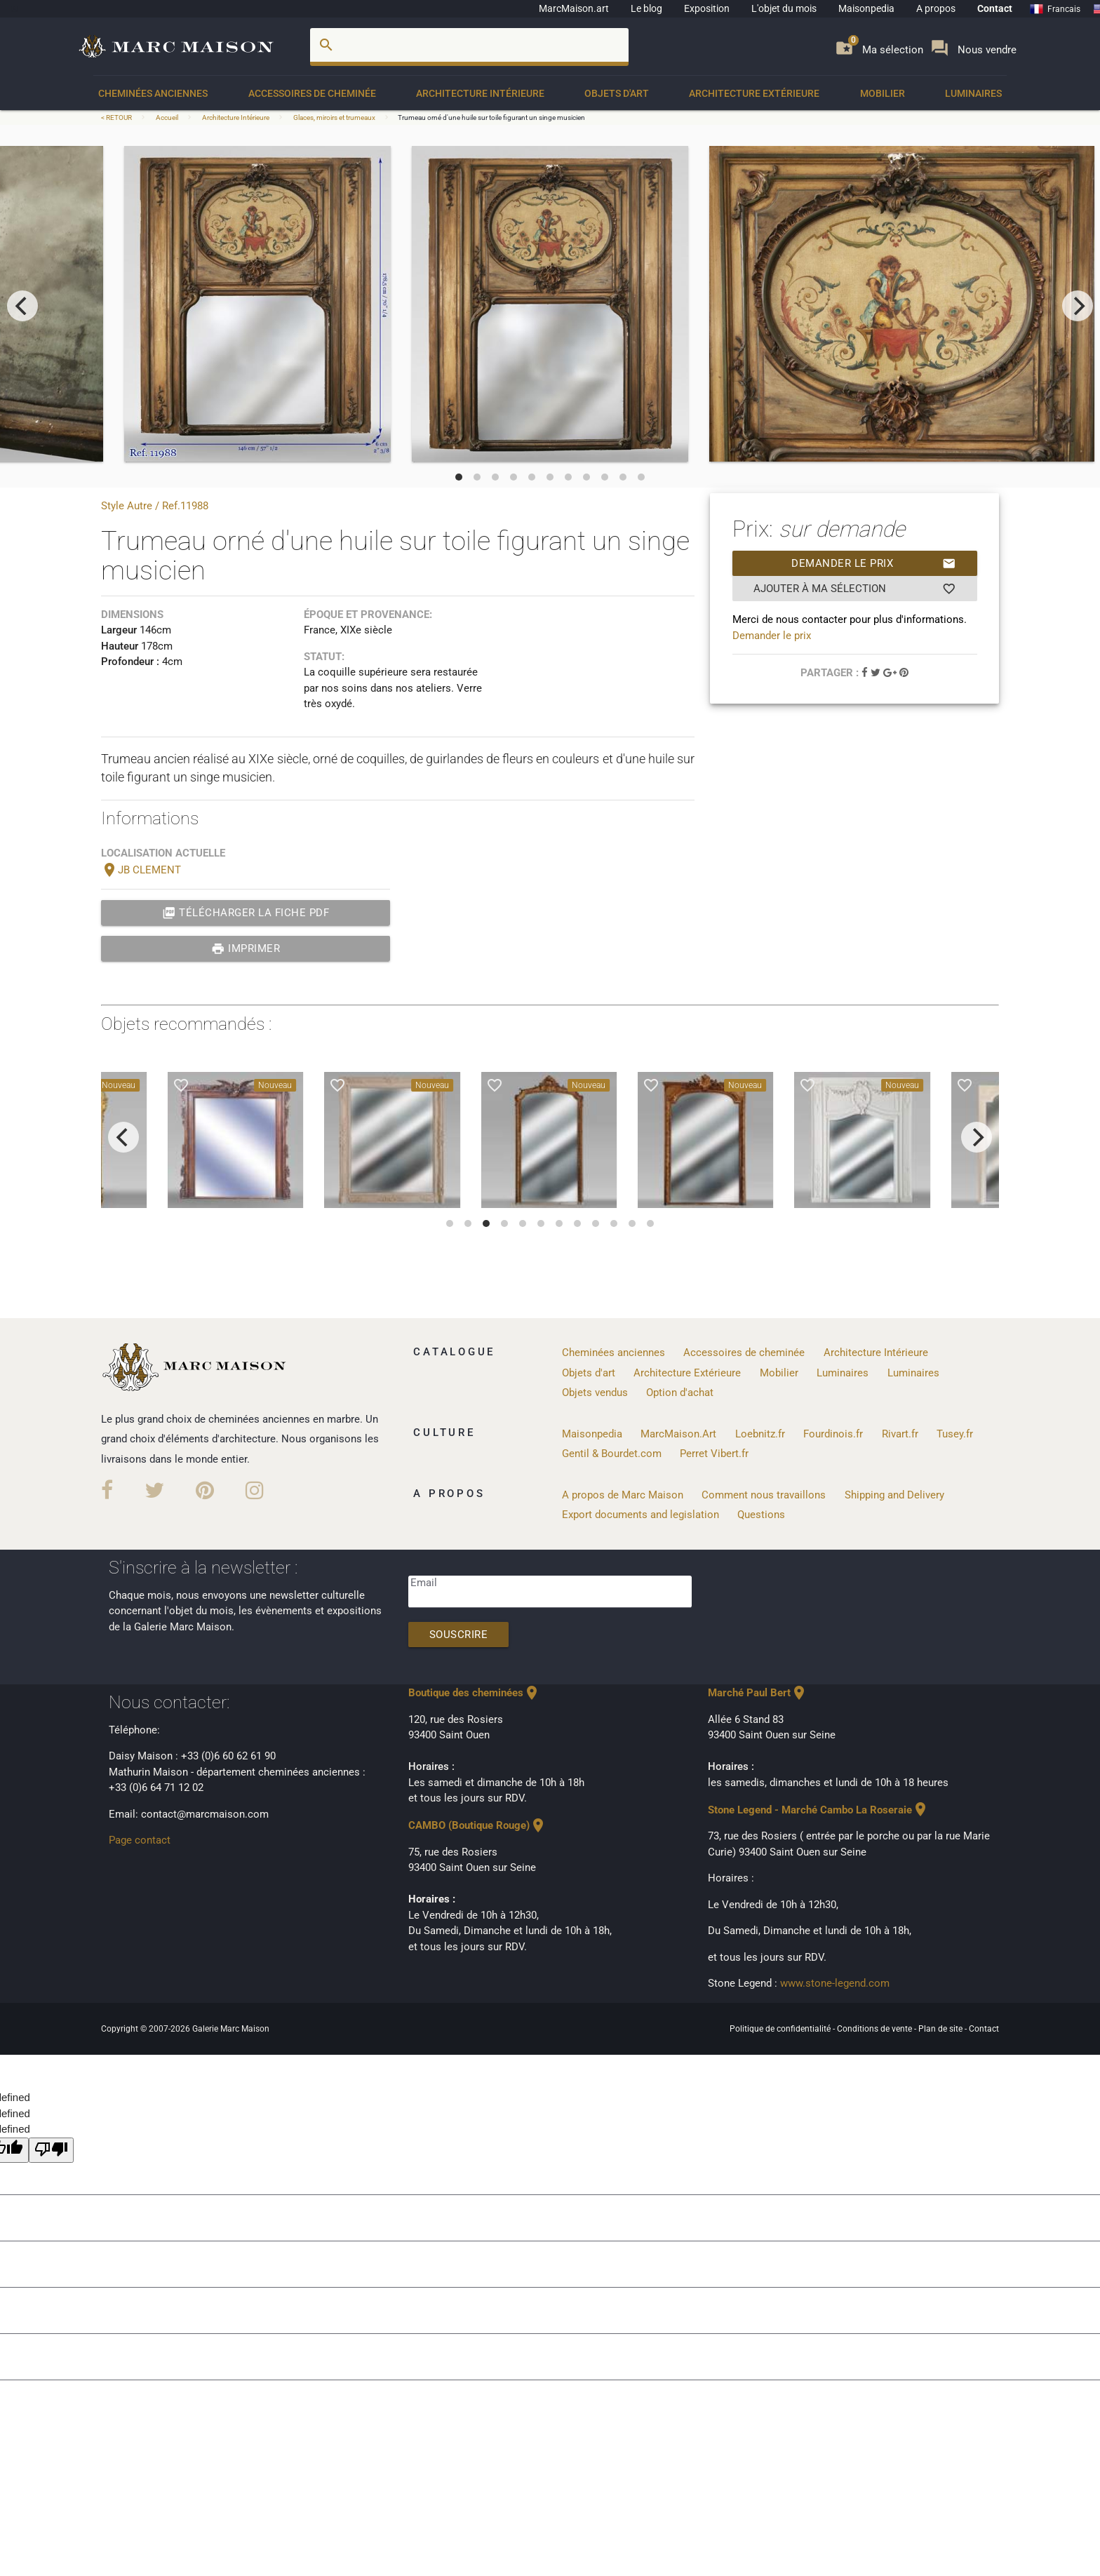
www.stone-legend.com (835, 1983)
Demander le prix (873, 563)
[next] (1077, 305)
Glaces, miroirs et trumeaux (334, 117)
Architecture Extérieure (754, 93)
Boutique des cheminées (474, 1692)
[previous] (22, 305)
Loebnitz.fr (760, 1434)
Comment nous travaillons (764, 1495)
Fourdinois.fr (833, 1434)
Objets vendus (595, 1392)
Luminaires (973, 93)
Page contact (139, 1840)
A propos (935, 8)
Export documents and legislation (640, 1514)
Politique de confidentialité (781, 2029)
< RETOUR (117, 117)
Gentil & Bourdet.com (612, 1453)
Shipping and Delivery (894, 1495)
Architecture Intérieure (480, 93)
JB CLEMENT (141, 870)
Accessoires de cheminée (312, 93)
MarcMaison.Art (678, 1434)
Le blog (646, 8)
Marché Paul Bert (757, 1692)
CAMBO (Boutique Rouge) (477, 1825)
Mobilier (882, 93)
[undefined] (51, 2151)
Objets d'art (616, 93)
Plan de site (941, 2029)
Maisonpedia (866, 8)
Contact (994, 8)
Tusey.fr (955, 1434)
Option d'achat (679, 1392)
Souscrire (458, 1634)
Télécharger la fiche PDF (246, 912)
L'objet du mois (784, 8)
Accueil (167, 117)
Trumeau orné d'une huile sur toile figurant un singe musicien (491, 117)
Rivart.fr (900, 1434)
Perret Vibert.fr (714, 1453)
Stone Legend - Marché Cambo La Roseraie (818, 1810)
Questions (761, 1514)
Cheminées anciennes (153, 93)
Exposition (707, 8)
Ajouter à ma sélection (854, 588)
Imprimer (246, 948)
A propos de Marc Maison (622, 1495)
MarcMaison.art (574, 8)
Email (423, 1582)
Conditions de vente (875, 2029)
